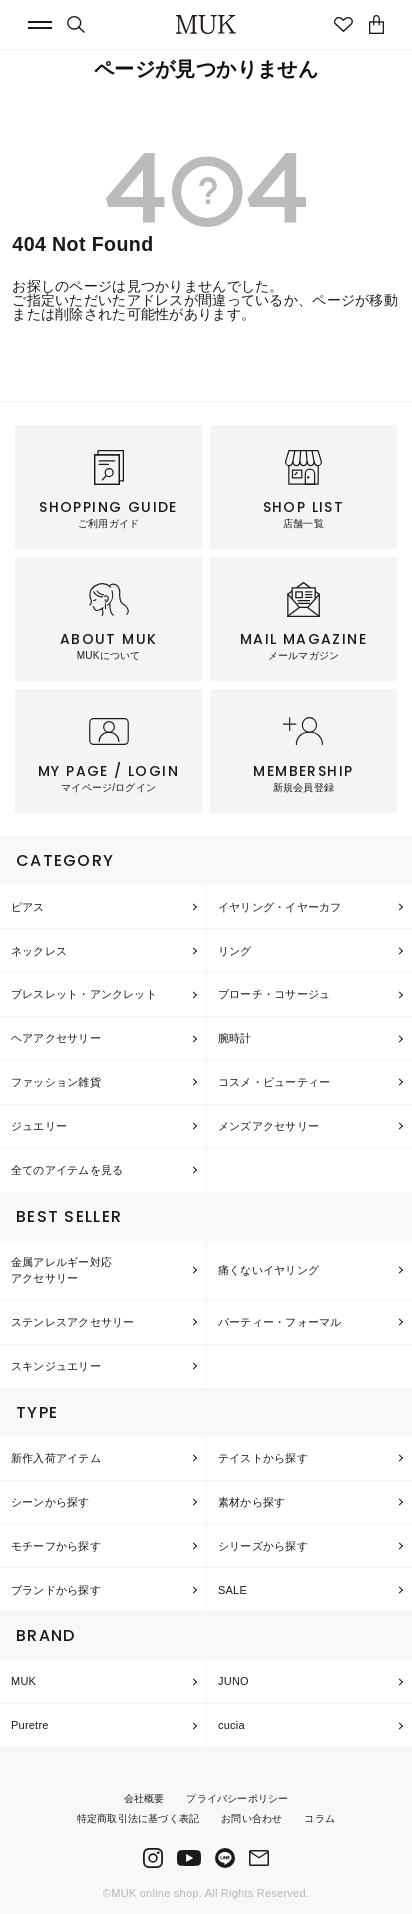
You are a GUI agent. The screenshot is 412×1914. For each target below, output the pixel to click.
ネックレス (39, 951)
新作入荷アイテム (56, 1458)
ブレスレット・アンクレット (84, 994)
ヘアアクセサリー (56, 1038)
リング (235, 951)
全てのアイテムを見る (67, 1170)
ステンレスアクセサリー (72, 1322)
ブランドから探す (56, 1590)
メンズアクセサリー (268, 1126)
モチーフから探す (56, 1546)
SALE (232, 1590)
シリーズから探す (263, 1546)
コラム (319, 1818)
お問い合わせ (251, 1818)
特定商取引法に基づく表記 (138, 1818)
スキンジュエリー (56, 1366)
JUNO (233, 1681)
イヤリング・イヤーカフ (279, 907)
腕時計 (235, 1038)
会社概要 (144, 1798)
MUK (23, 1681)
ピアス (28, 907)
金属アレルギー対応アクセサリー (61, 1270)
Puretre (30, 1725)
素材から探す (251, 1502)
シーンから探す (50, 1502)
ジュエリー (39, 1126)
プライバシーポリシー (237, 1798)
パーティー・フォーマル (279, 1322)
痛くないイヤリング (268, 1270)
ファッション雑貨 (56, 1082)
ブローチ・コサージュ (274, 994)
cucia (231, 1725)
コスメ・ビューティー (274, 1082)
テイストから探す (263, 1458)
